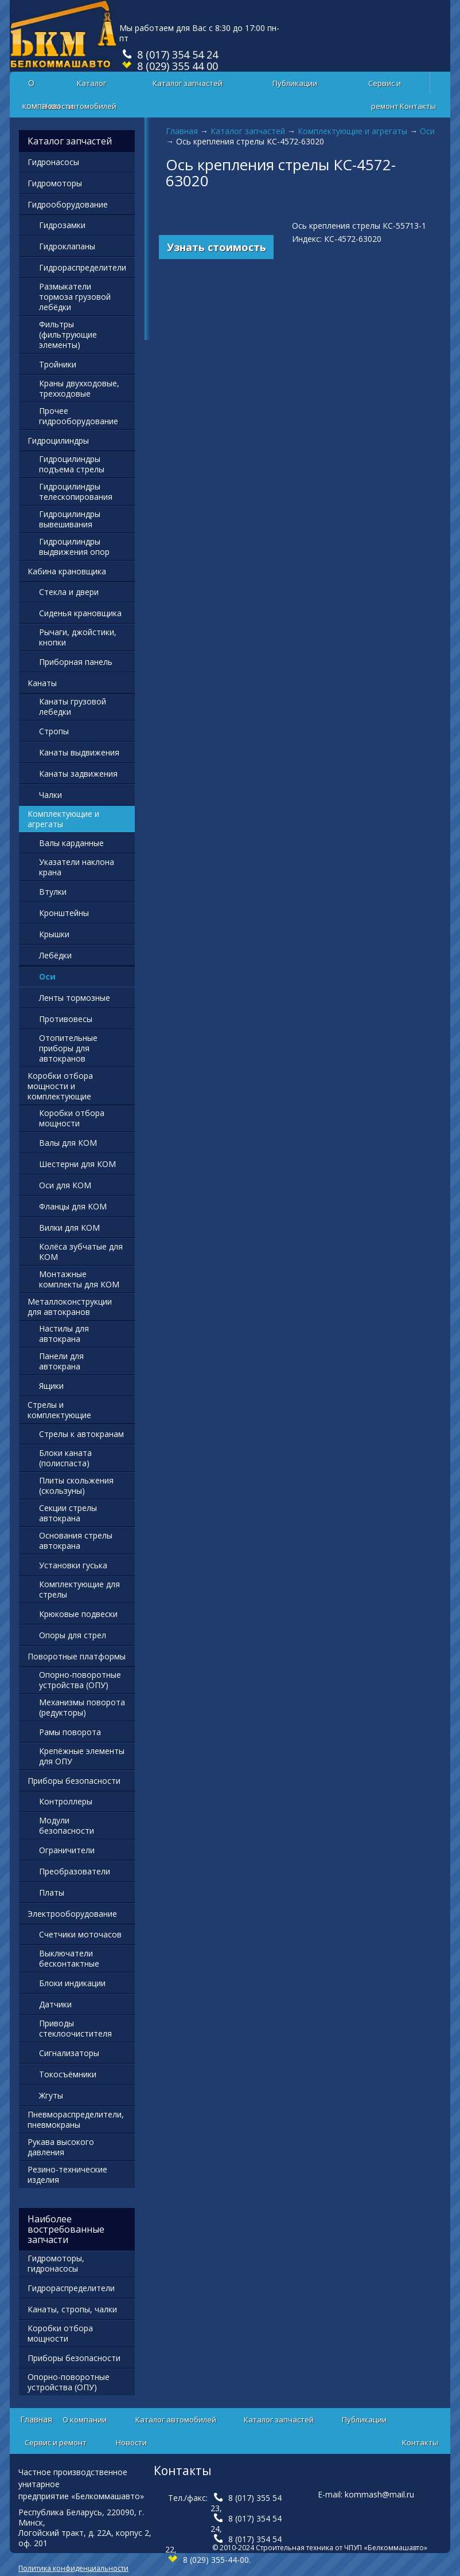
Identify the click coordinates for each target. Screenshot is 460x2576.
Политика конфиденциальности (73, 2568)
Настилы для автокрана (64, 1333)
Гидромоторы (55, 183)
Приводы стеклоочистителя (75, 2028)
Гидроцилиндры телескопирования (75, 491)
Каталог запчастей (188, 83)
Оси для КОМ (65, 1185)
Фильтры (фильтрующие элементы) (68, 334)
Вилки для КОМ (69, 1227)
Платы (51, 1892)
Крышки (54, 934)
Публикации (294, 83)
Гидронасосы (53, 161)
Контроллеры (65, 1801)
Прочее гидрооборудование (78, 415)
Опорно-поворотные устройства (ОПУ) (80, 1679)
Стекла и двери (69, 591)
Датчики (55, 2004)
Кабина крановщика (67, 571)
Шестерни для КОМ (77, 1163)
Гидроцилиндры (58, 440)
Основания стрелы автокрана (75, 1540)
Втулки (53, 891)
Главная (182, 131)
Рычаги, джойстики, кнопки (77, 637)
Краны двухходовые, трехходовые (79, 388)
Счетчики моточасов (80, 1934)
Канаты (42, 683)
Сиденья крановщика (80, 613)
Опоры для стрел (72, 1635)
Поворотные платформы (77, 1656)
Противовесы (65, 1018)
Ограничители (67, 1850)
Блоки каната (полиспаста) (65, 1458)
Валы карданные (71, 842)
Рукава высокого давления (61, 2147)
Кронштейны (64, 912)
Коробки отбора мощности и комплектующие (60, 1086)
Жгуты (51, 2095)
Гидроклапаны (67, 246)
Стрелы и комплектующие (59, 1409)
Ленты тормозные (74, 997)
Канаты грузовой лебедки (72, 706)
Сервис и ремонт (384, 86)
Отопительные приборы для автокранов (68, 1048)
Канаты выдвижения (79, 752)
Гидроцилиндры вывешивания (69, 519)
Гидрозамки (62, 225)
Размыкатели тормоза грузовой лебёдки (75, 296)
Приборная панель (75, 661)
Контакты (418, 106)
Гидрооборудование (68, 204)
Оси (427, 131)
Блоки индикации (72, 1983)
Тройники (57, 364)
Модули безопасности (66, 1825)
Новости (57, 106)
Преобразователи (74, 1871)
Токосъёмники (67, 2074)
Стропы (54, 731)
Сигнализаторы (69, 2053)
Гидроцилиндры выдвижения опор (74, 546)
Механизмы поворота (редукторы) (82, 1707)
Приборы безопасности (74, 1780)
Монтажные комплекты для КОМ (79, 1279)
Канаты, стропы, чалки (72, 2309)
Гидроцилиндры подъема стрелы (71, 464)
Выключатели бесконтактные (69, 1958)
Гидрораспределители (82, 267)
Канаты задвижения (78, 773)
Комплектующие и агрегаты (352, 131)
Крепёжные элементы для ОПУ (81, 1756)
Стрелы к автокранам (81, 1433)
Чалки (50, 794)
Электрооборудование (72, 1913)
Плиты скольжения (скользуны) (76, 1485)
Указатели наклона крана (76, 867)
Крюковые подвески (78, 1613)
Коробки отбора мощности (71, 1118)
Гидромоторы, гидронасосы (56, 2263)
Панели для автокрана (61, 1361)
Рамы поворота (70, 1732)
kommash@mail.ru (379, 2494)
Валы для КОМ (68, 1142)
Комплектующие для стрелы (79, 1589)
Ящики (51, 1385)
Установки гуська (73, 1565)
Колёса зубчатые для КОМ (81, 1251)
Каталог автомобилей (91, 86)
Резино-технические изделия (67, 2174)
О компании (85, 2419)
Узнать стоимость (216, 247)
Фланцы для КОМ (73, 1206)
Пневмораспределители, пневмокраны (76, 2119)
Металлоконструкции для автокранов (70, 1306)
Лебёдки (55, 955)
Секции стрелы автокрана (68, 1513)
